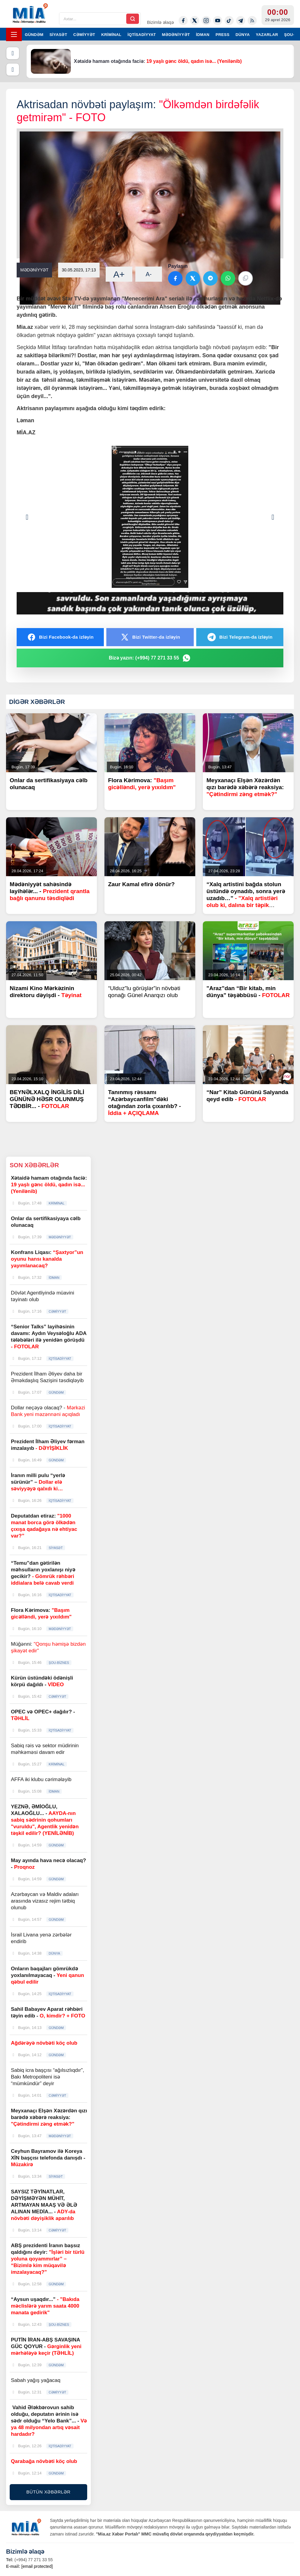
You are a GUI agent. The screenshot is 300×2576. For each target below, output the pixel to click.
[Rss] (252, 20)
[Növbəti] (12, 69)
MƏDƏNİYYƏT (176, 34)
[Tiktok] (229, 20)
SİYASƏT (59, 34)
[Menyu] (14, 34)
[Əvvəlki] (12, 53)
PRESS (222, 34)
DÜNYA (243, 34)
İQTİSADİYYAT (141, 34)
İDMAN (202, 34)
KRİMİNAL (111, 34)
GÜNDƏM (34, 34)
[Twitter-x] (194, 20)
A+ (119, 274)
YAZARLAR (267, 34)
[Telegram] (240, 20)
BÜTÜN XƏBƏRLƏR (48, 2491)
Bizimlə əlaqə (160, 22)
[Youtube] (217, 20)
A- (149, 274)
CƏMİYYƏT (84, 34)
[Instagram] (206, 20)
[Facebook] (183, 20)
